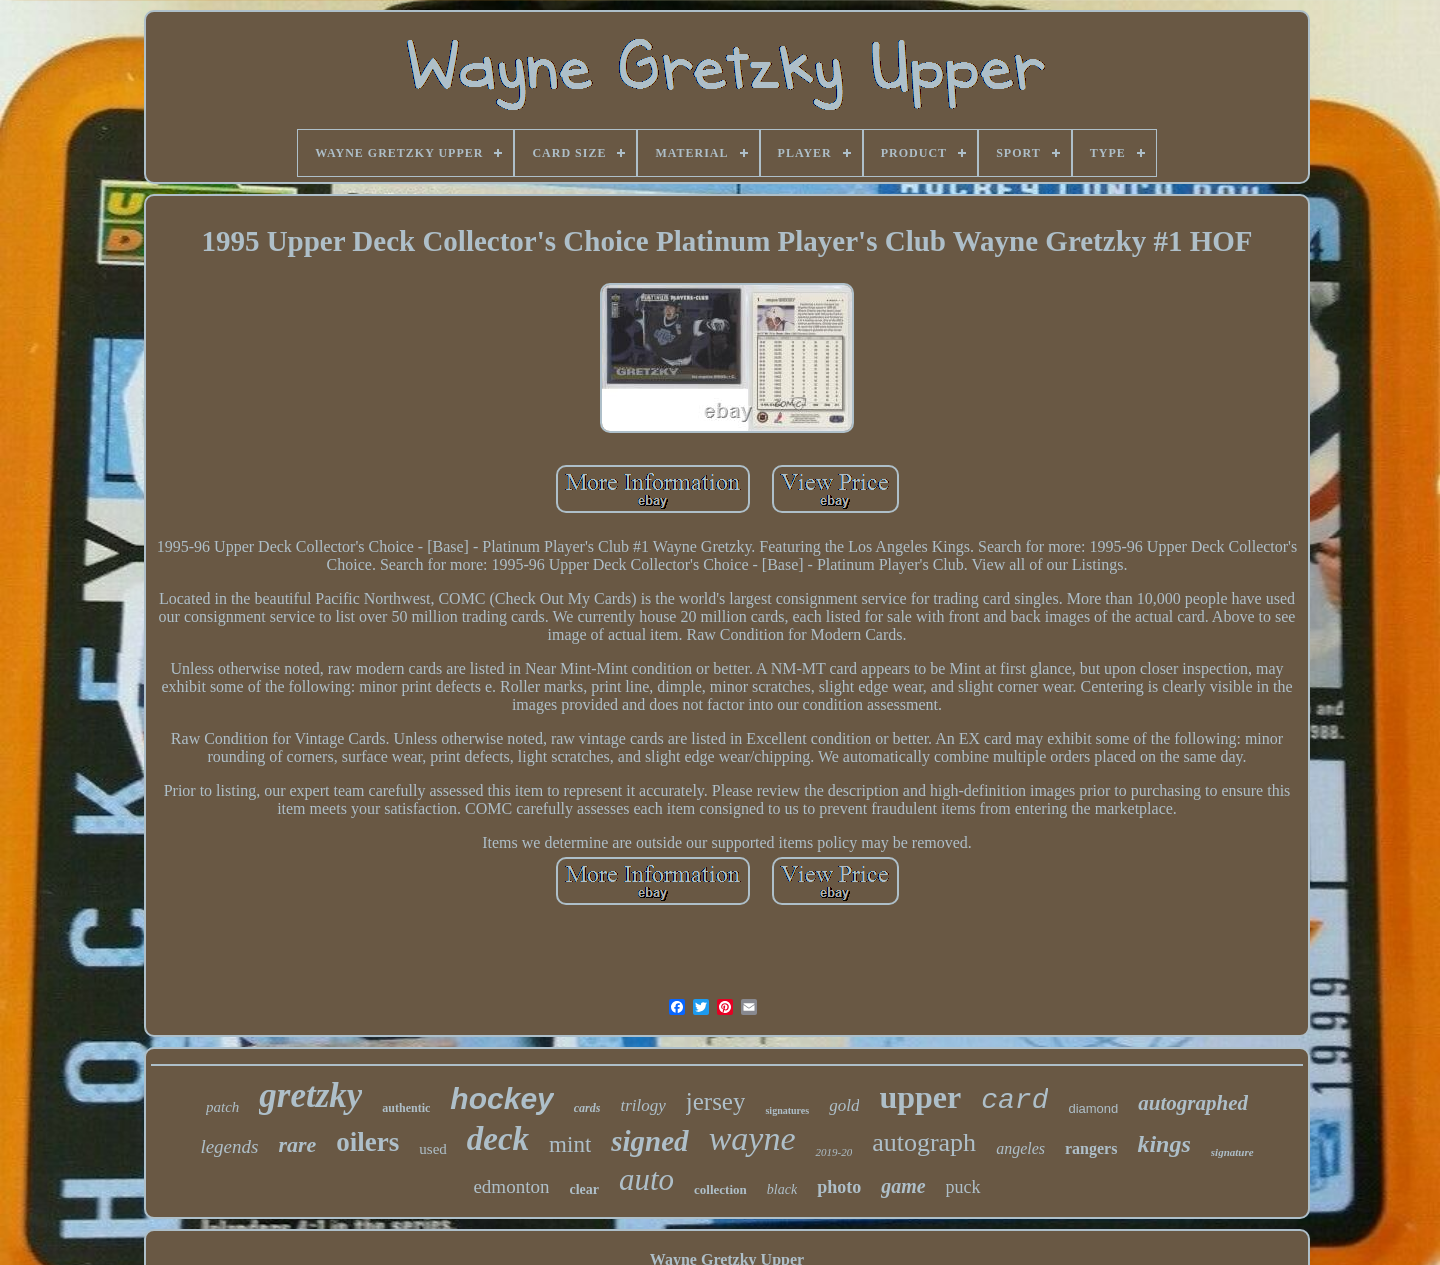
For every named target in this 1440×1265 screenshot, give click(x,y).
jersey (716, 1101)
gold (844, 1105)
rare (297, 1144)
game (903, 1186)
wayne (752, 1138)
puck (963, 1187)
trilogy (642, 1105)
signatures (787, 1110)
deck (498, 1139)
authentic (406, 1108)
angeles (1020, 1148)
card (1014, 1100)
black (782, 1189)
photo (839, 1187)
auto (646, 1179)
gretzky (310, 1095)
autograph (924, 1142)
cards (587, 1108)
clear (584, 1189)
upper (920, 1097)
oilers (367, 1142)
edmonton (511, 1186)
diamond (1093, 1108)
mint (570, 1144)
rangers (1091, 1148)
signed (649, 1141)
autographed (1193, 1103)
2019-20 (833, 1152)
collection (720, 1189)
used (433, 1149)
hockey (501, 1098)
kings (1163, 1144)
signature (1232, 1152)
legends (229, 1146)
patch (222, 1107)
